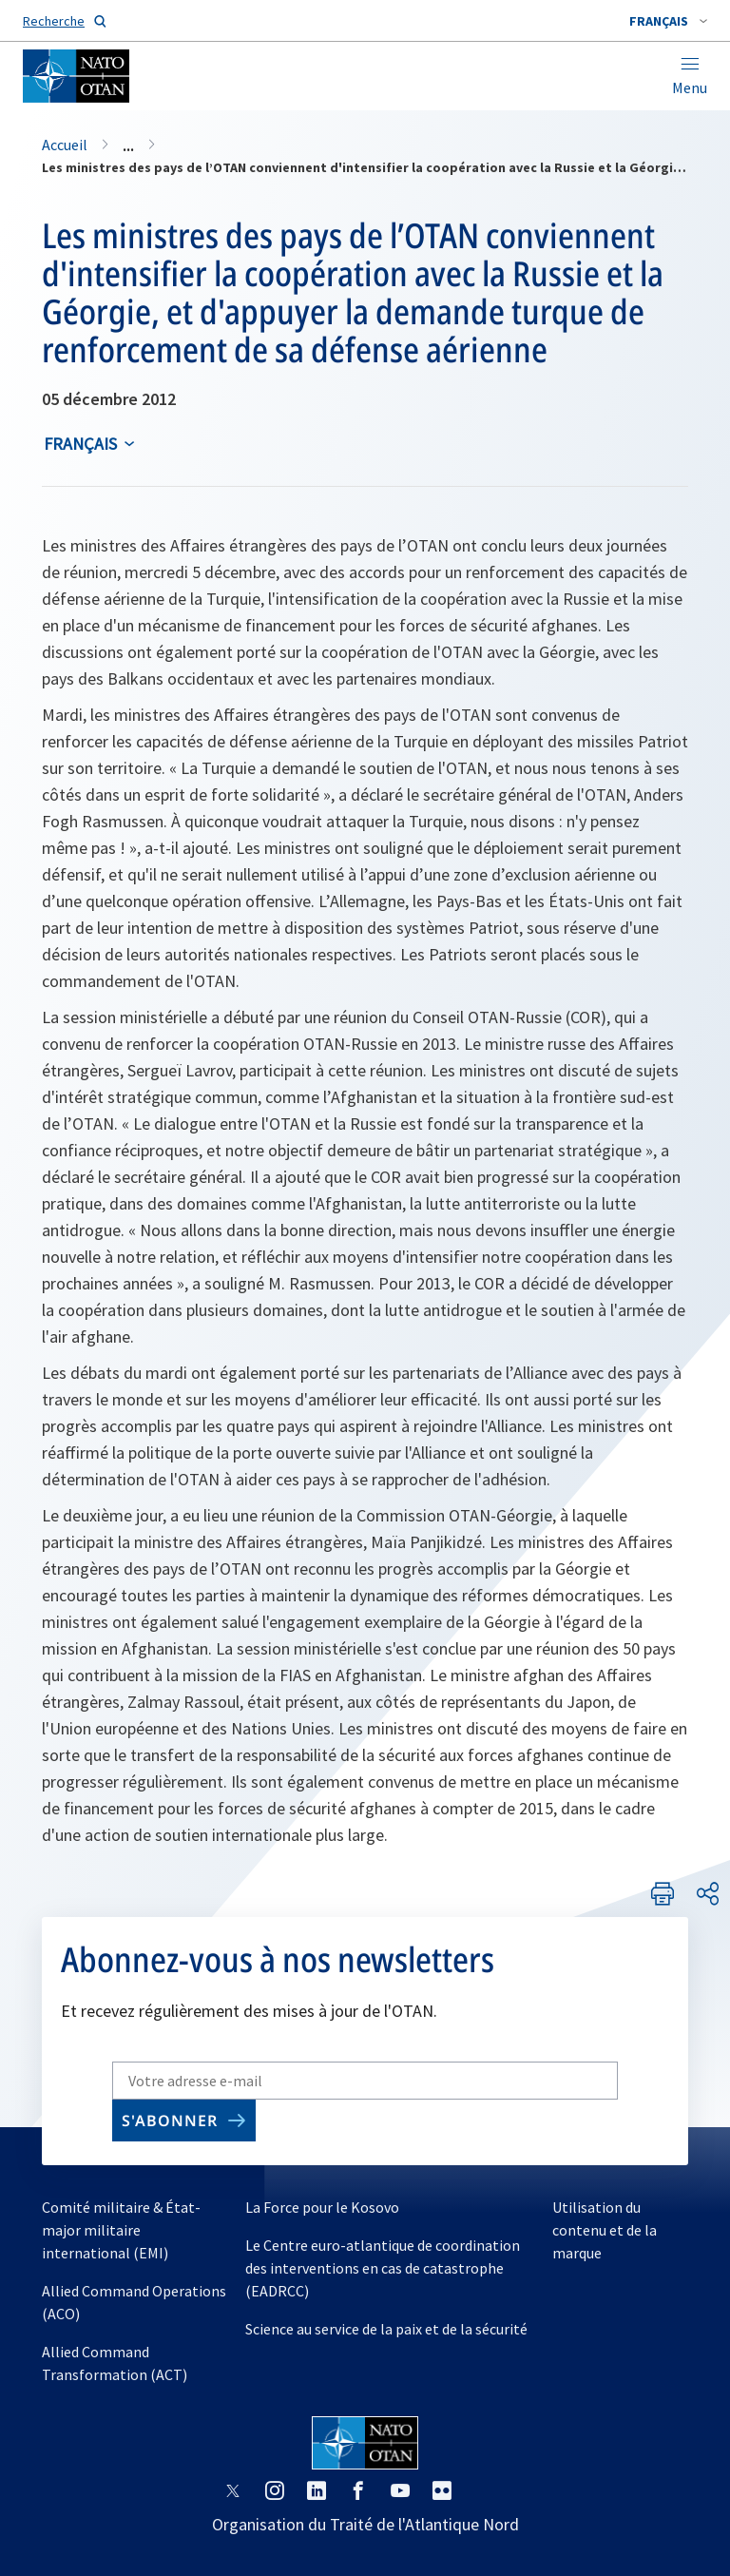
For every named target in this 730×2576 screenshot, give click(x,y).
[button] (668, 21)
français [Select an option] (80, 444)
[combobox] (668, 21)
